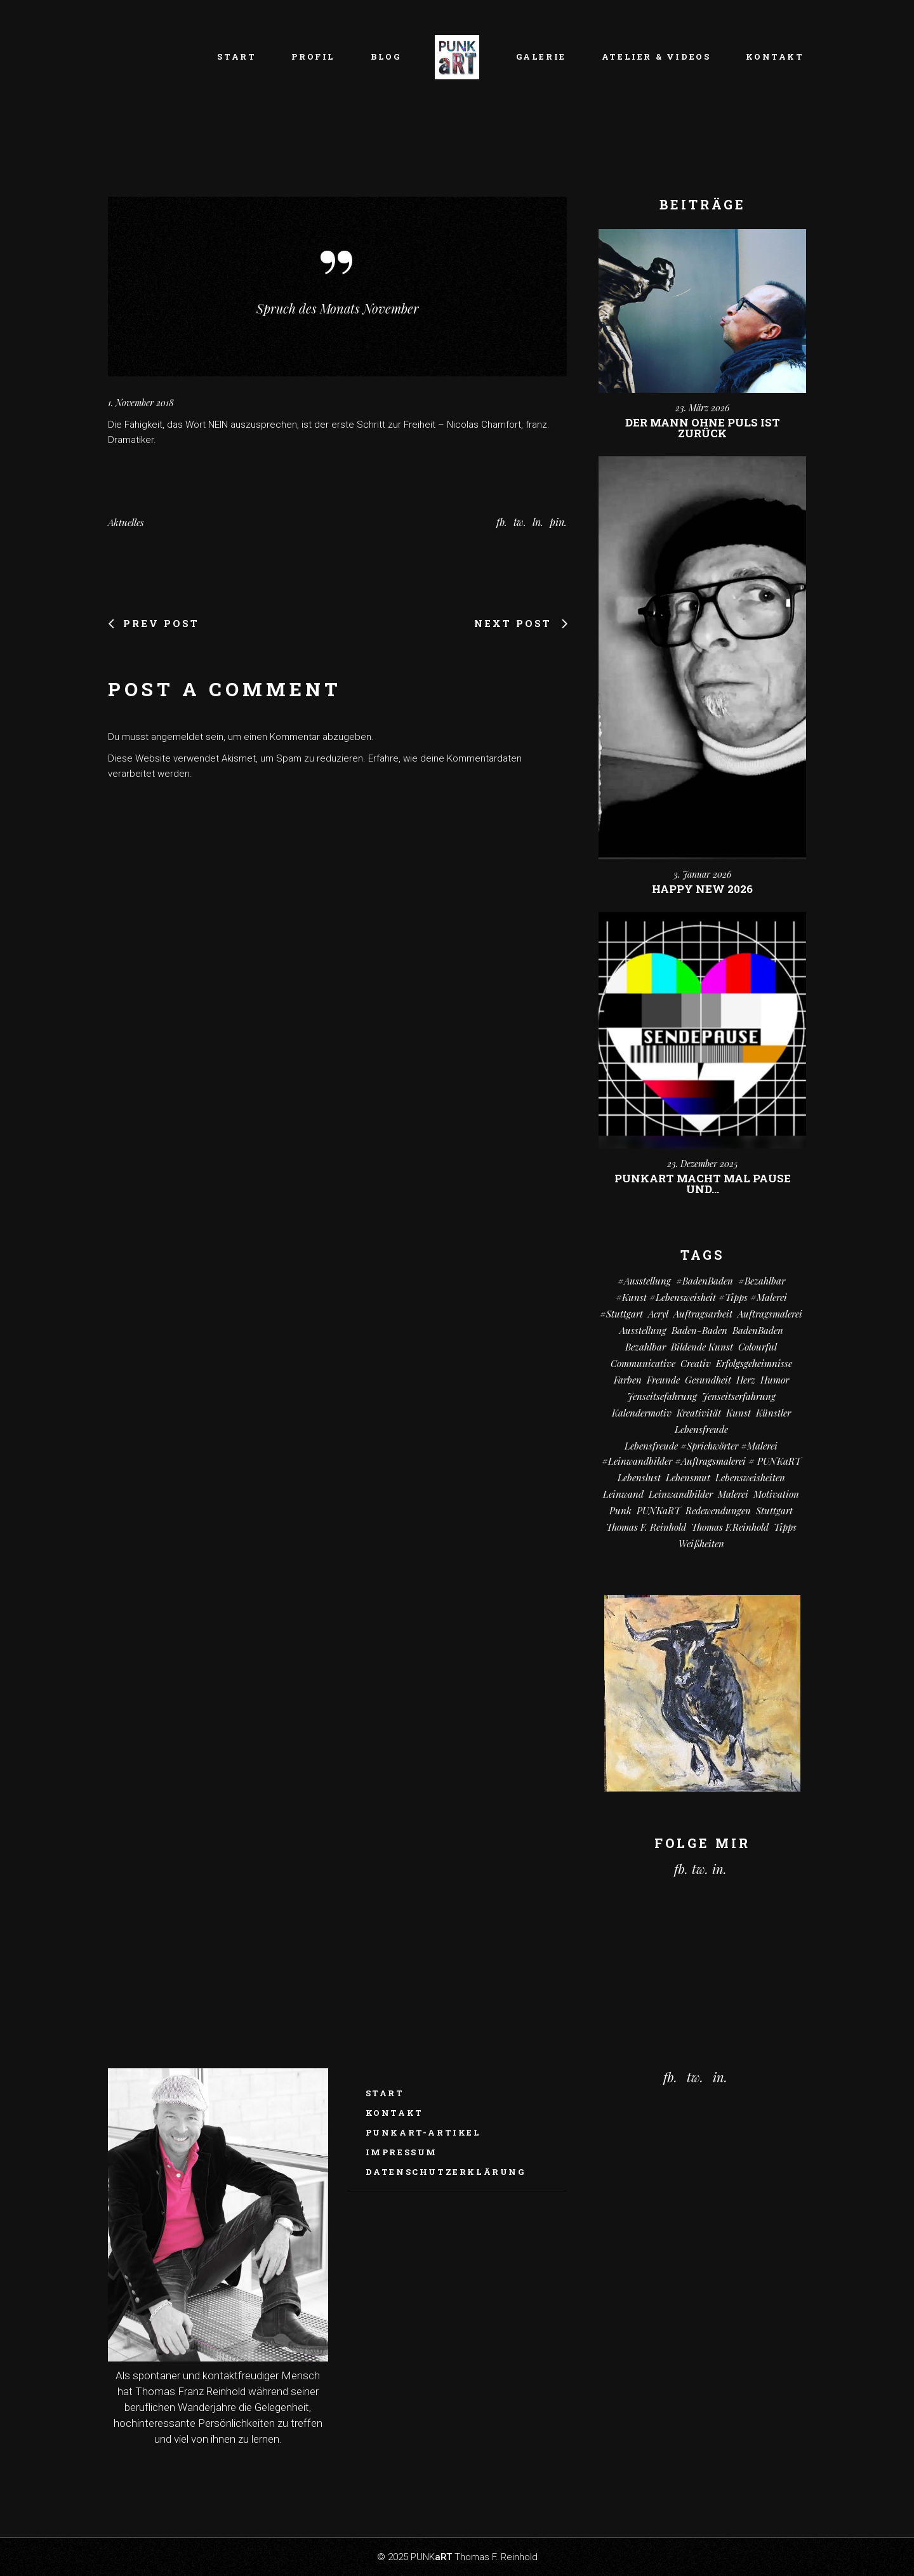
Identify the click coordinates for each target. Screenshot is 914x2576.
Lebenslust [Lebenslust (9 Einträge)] (639, 1477)
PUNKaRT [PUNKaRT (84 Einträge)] (658, 1510)
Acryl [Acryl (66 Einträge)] (658, 1313)
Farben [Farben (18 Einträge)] (628, 1379)
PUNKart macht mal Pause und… (702, 1183)
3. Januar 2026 (702, 874)
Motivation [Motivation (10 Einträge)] (776, 1494)
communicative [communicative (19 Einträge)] (643, 1363)
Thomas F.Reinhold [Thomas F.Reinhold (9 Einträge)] (730, 1527)
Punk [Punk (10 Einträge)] (620, 1510)
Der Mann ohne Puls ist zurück (702, 427)
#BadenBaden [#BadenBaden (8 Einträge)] (704, 1280)
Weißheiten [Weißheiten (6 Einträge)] (701, 1543)
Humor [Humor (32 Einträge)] (774, 1379)
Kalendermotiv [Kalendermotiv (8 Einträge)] (642, 1412)
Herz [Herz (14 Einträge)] (745, 1379)
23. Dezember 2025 (702, 1164)
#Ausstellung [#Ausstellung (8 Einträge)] (644, 1280)
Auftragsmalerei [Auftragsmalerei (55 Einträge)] (770, 1313)
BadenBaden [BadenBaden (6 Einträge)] (757, 1330)
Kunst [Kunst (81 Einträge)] (738, 1412)
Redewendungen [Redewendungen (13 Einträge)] (718, 1510)
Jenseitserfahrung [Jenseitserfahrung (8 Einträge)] (739, 1396)
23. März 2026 (702, 408)
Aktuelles (126, 522)
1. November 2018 (141, 403)
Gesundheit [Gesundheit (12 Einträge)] (708, 1379)
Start (385, 2093)
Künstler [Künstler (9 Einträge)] (773, 1412)
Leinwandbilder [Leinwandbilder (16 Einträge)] (681, 1494)
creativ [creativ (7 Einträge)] (695, 1363)
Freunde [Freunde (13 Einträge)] (663, 1379)
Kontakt (394, 2112)
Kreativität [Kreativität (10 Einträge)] (699, 1412)
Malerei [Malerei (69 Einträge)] (733, 1494)
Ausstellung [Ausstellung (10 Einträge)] (642, 1330)
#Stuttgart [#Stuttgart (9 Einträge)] (621, 1313)
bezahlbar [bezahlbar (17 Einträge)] (645, 1346)
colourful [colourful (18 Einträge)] (757, 1346)
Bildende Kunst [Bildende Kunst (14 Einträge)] (702, 1346)
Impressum (401, 2152)
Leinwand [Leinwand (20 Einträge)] (623, 1494)
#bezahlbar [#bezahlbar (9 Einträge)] (761, 1280)
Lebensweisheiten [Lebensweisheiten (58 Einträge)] (750, 1477)
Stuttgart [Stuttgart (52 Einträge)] (774, 1510)
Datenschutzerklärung (446, 2171)
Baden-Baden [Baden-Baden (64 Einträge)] (699, 1330)
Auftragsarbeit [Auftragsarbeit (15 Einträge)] (702, 1313)
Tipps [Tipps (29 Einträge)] (785, 1527)
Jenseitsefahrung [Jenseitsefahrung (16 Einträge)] (662, 1396)
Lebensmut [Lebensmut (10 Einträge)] (688, 1477)
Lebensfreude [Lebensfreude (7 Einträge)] (701, 1429)
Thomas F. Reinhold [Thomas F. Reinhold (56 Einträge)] (646, 1527)
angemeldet (177, 737)
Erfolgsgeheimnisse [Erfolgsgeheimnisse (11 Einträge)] (754, 1363)
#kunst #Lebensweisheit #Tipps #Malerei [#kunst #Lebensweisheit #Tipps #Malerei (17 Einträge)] (701, 1297)
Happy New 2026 (702, 889)
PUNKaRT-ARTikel (423, 2132)
